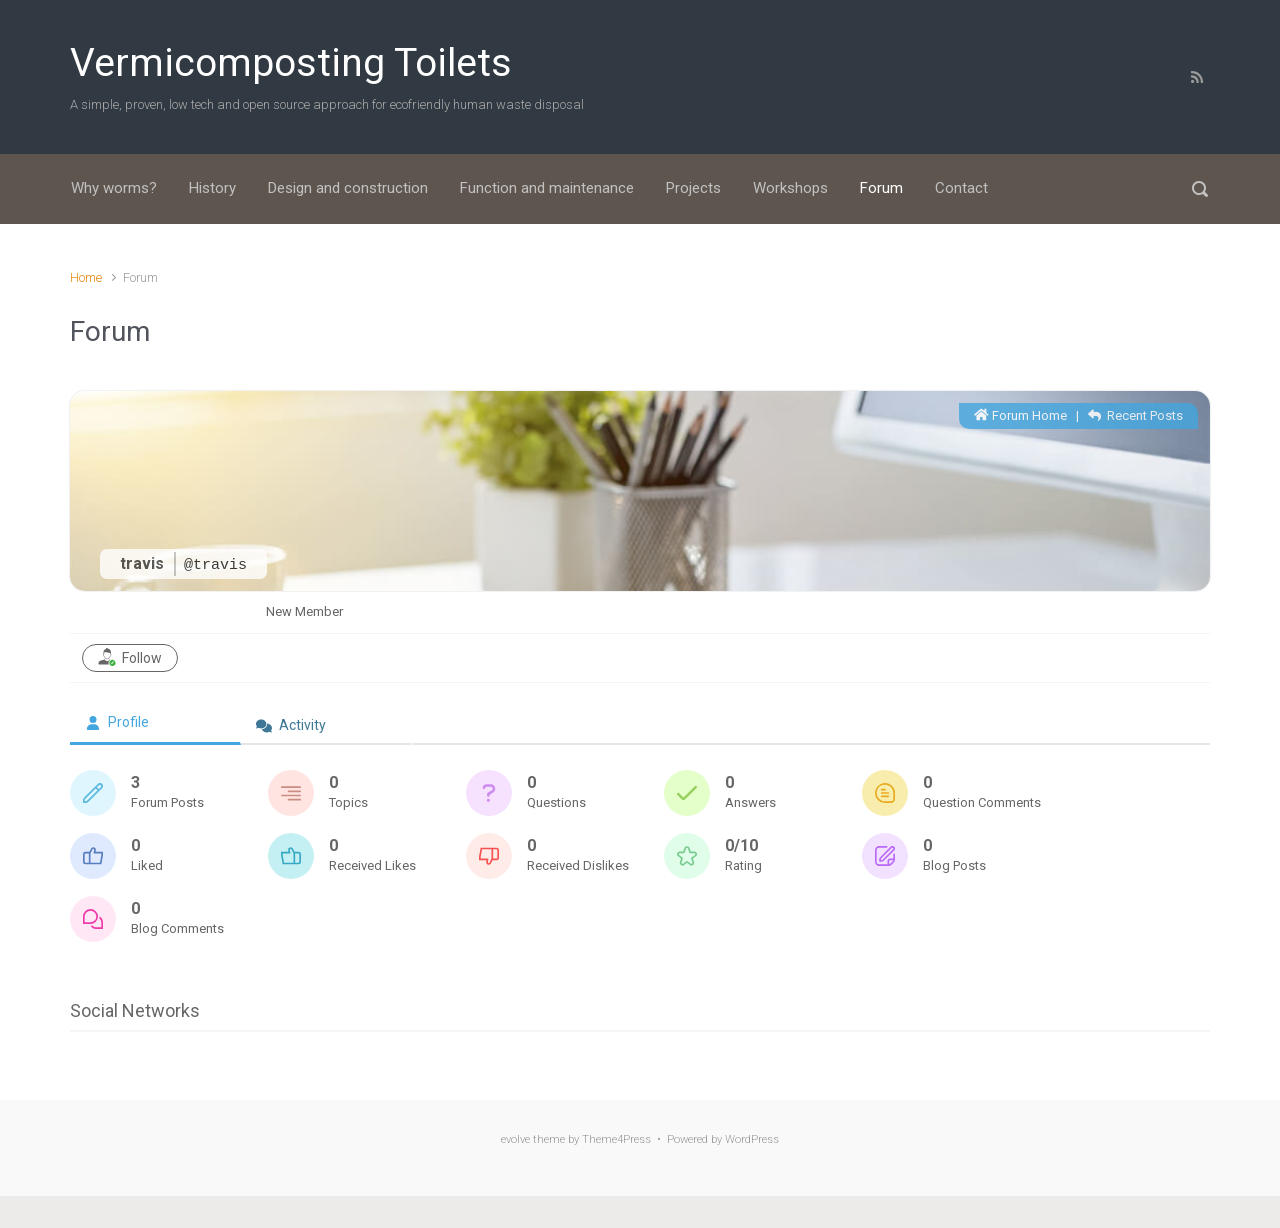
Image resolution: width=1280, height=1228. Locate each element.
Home (86, 277)
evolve (515, 1139)
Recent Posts (1135, 415)
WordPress (752, 1139)
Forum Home (1020, 415)
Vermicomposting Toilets (291, 63)
